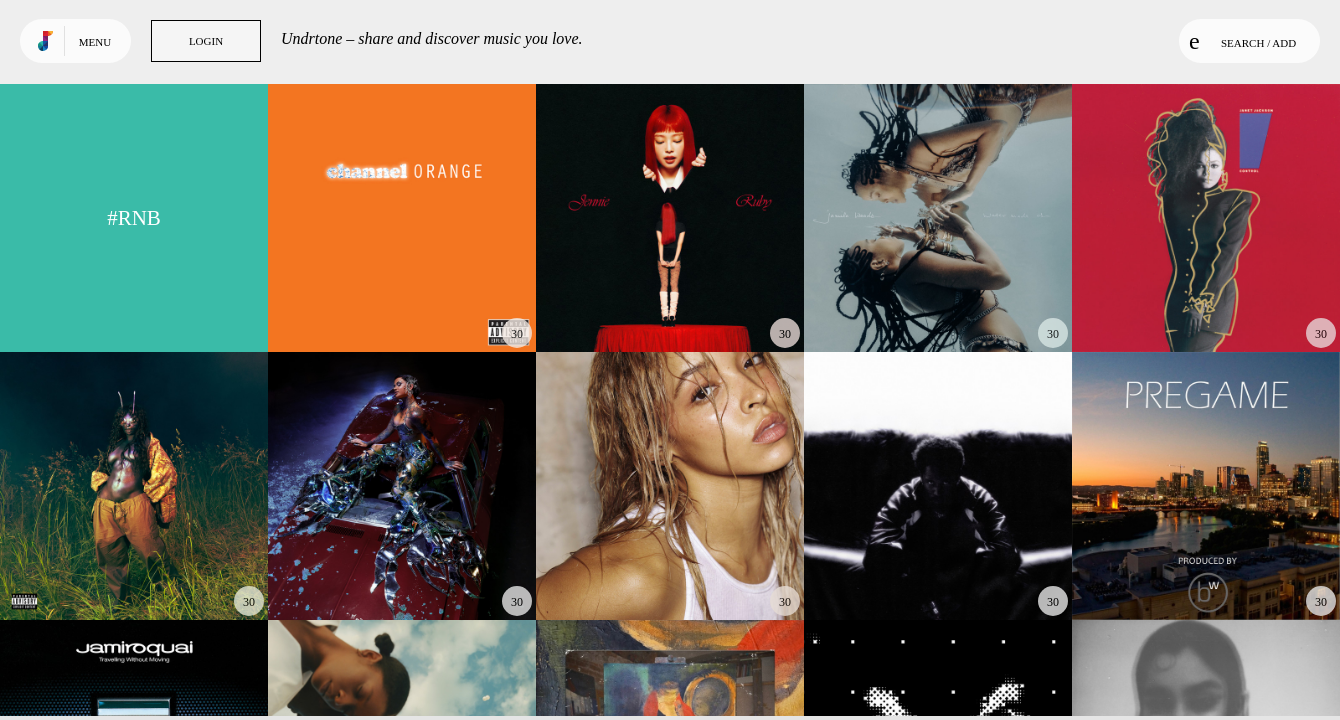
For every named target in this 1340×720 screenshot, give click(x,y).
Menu (95, 42)
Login (206, 41)
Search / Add (1242, 41)
